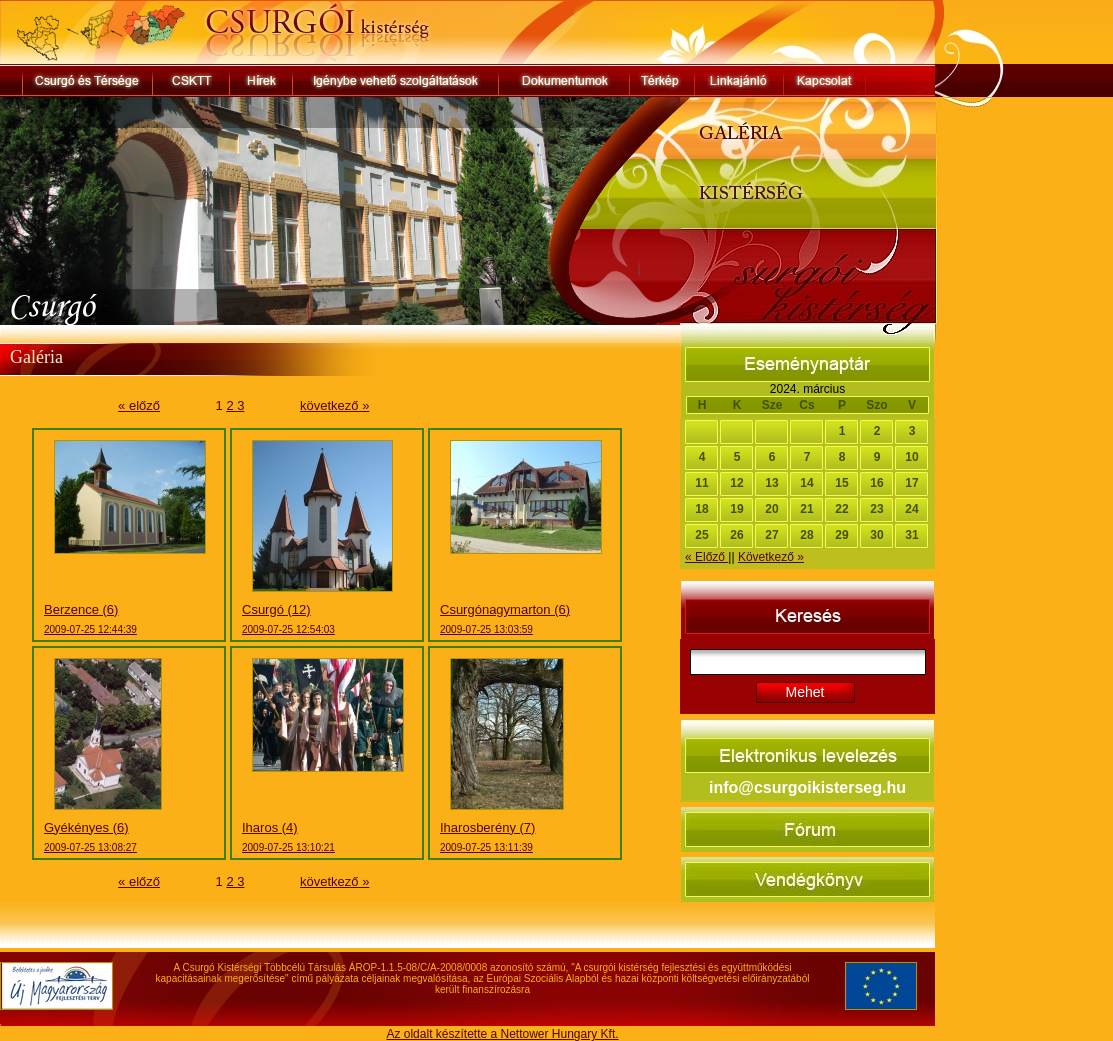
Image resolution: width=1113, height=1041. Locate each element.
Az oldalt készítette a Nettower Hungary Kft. (502, 1034)
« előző (139, 405)
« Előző (706, 557)
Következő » (771, 557)
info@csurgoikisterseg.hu (807, 787)
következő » (334, 405)
